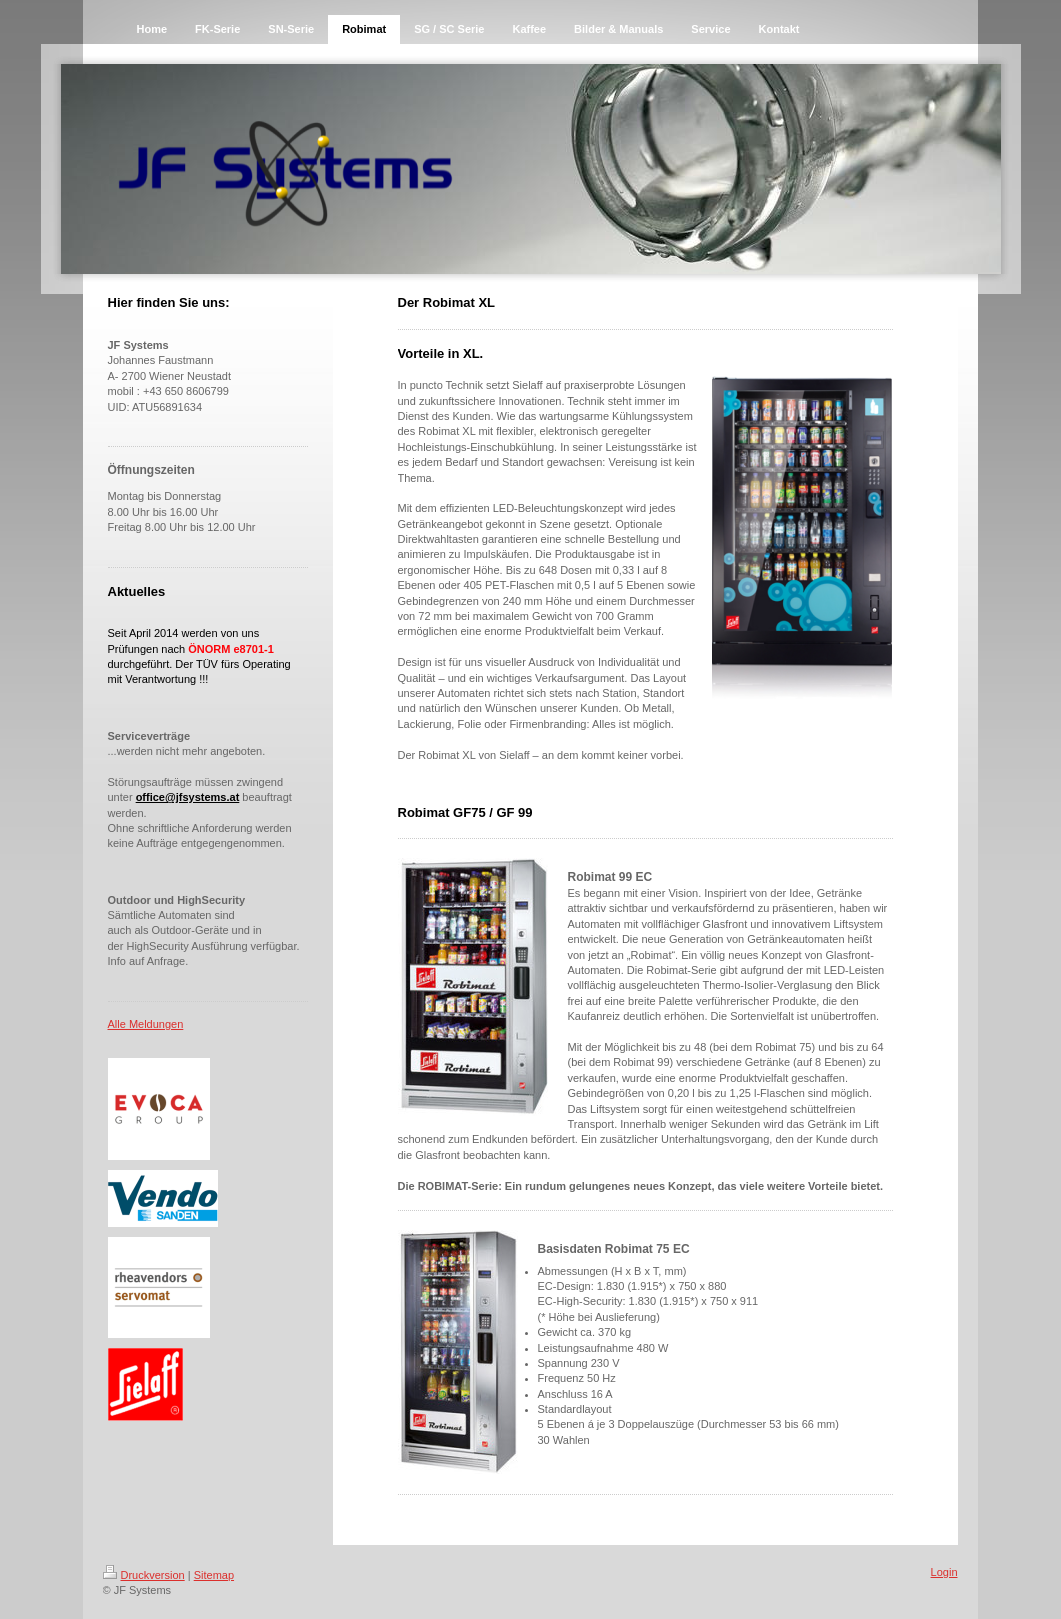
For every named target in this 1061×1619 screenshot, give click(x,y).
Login (944, 1572)
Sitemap (214, 1575)
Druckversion (144, 1575)
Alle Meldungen (146, 1024)
